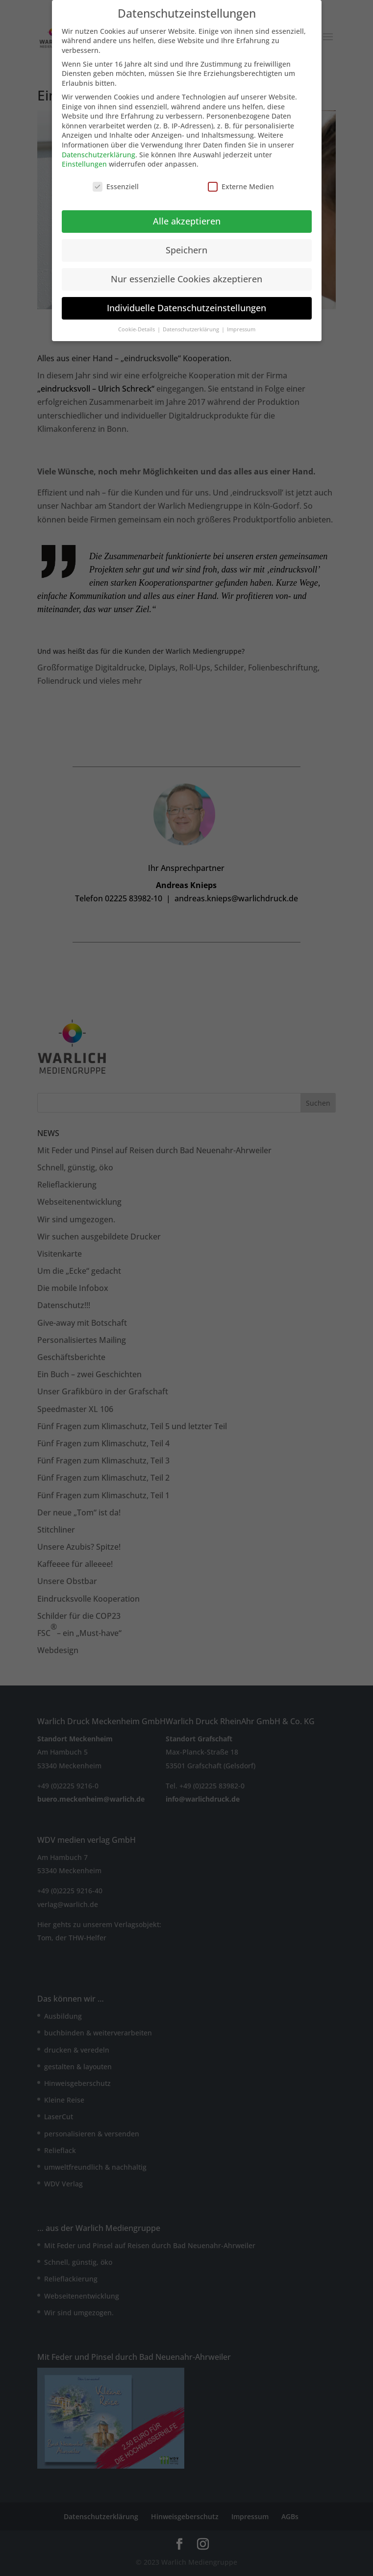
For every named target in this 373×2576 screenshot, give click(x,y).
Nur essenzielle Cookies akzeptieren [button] (186, 273)
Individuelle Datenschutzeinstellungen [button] (186, 302)
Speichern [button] (186, 244)
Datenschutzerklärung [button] (192, 323)
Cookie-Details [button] (137, 323)
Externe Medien (241, 181)
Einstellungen (84, 158)
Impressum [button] (241, 323)
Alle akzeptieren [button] (187, 215)
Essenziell (116, 181)
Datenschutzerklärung (98, 148)
